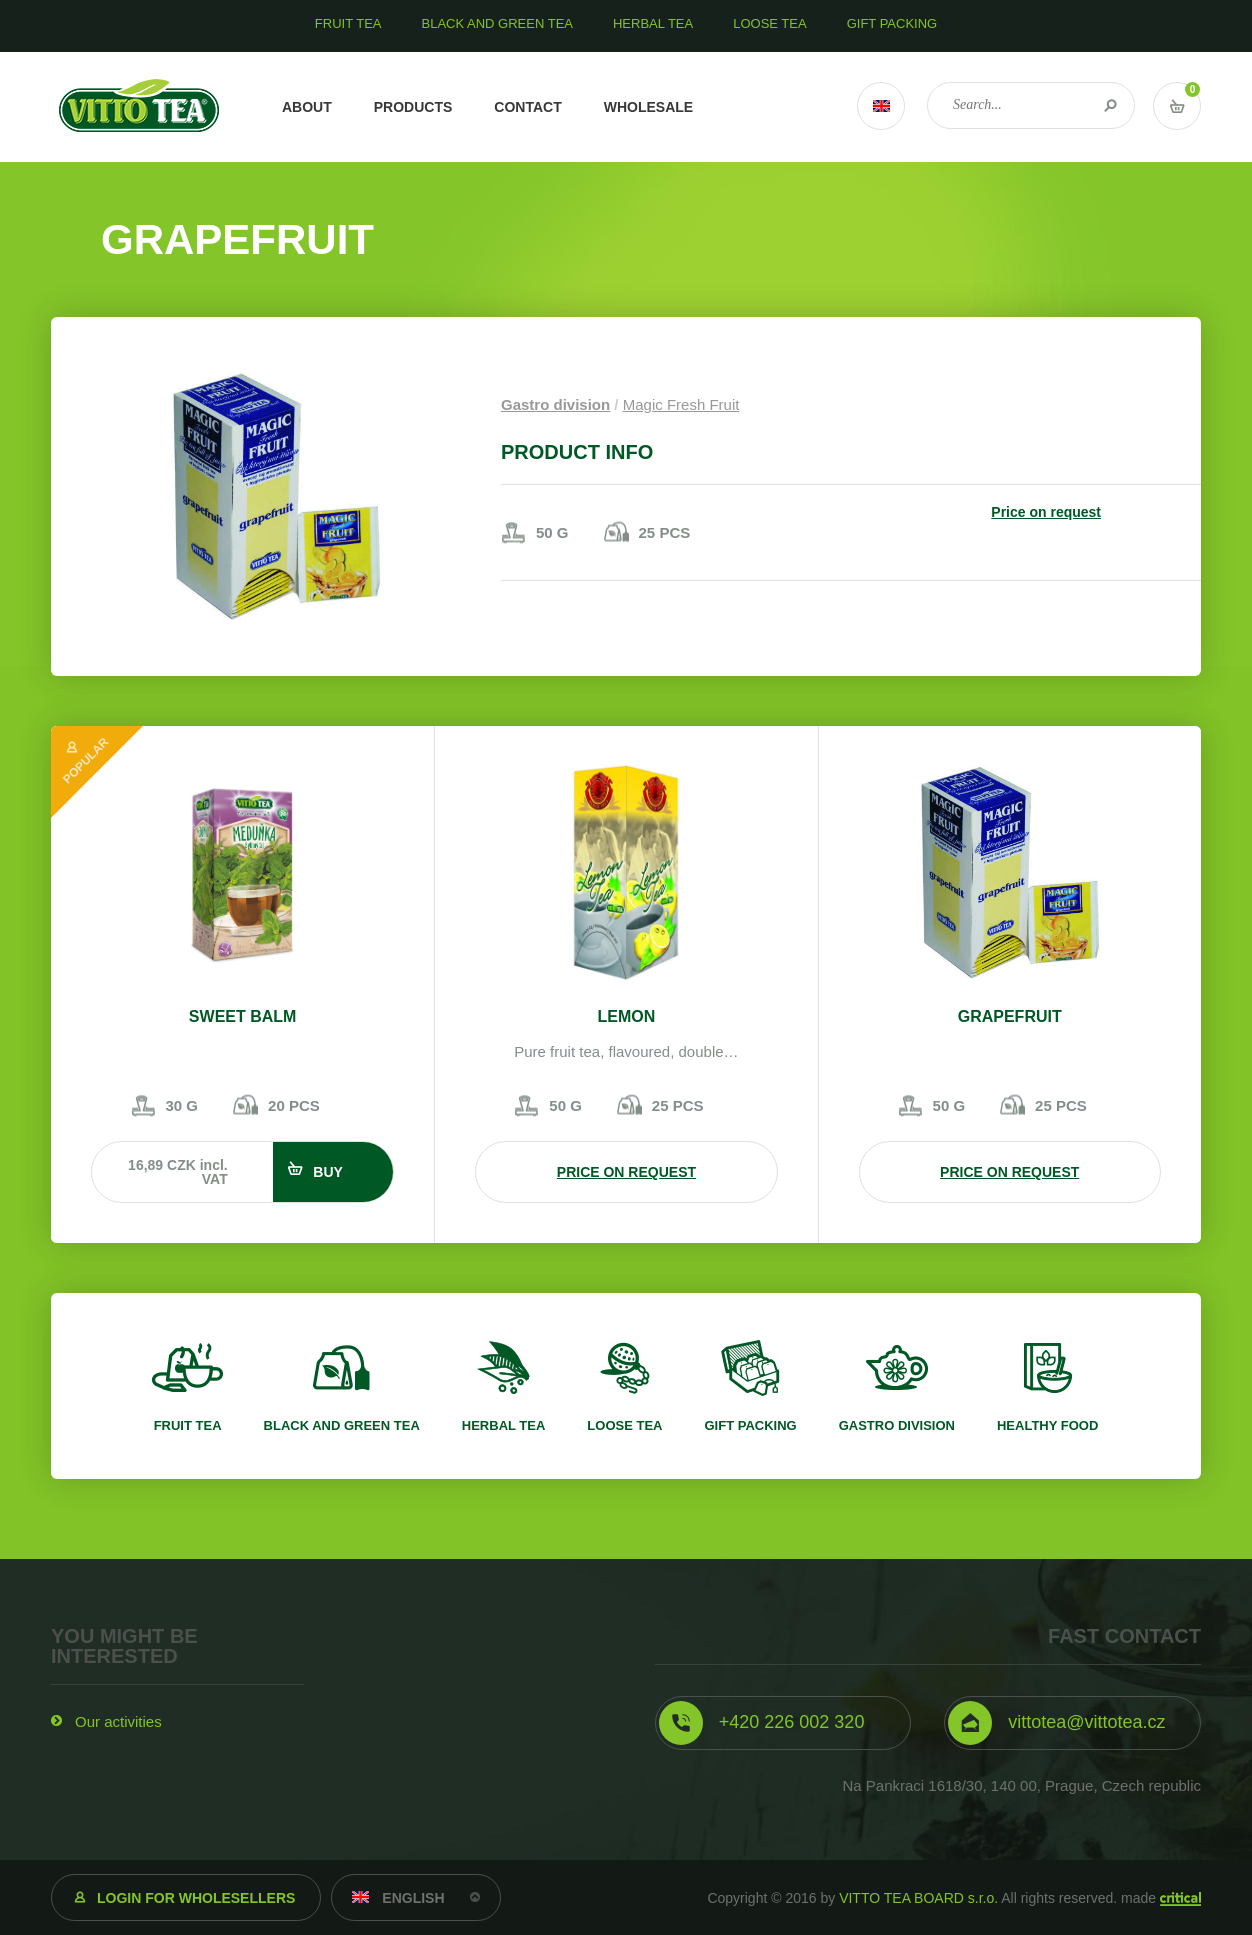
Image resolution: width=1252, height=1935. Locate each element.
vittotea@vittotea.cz (1086, 1722)
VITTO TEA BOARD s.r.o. (918, 1898)
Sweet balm (243, 1016)
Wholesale (648, 107)
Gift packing (750, 1425)
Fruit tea (188, 1425)
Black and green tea (342, 1425)
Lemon (627, 1016)
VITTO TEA (139, 107)
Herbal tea (504, 1425)
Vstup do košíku (1177, 106)
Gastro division (555, 404)
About (307, 107)
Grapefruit (1010, 1016)
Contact (527, 107)
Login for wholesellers (196, 1898)
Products (413, 107)
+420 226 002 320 (792, 1722)
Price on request (1046, 512)
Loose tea (624, 1425)
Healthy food (1047, 1425)
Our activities (118, 1721)
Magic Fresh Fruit (681, 404)
